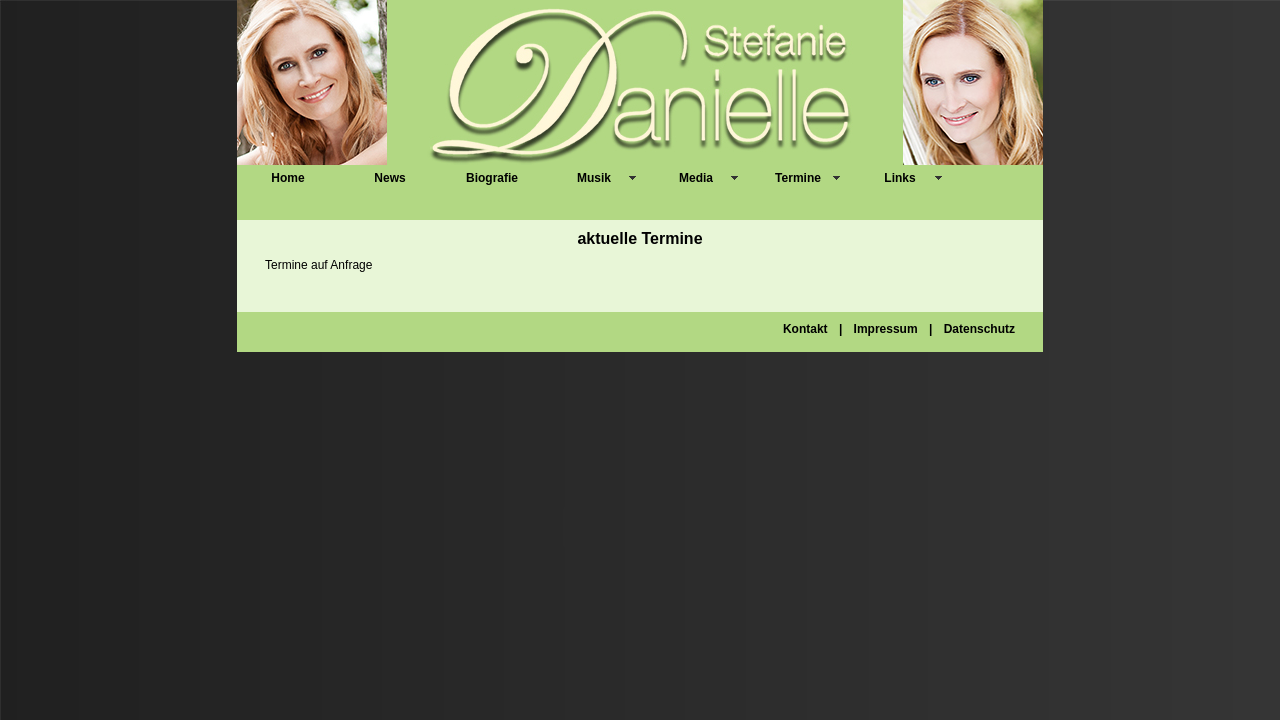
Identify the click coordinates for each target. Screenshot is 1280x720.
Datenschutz (979, 329)
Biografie (492, 178)
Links (899, 178)
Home (287, 178)
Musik (594, 178)
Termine (798, 178)
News (389, 178)
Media (696, 178)
